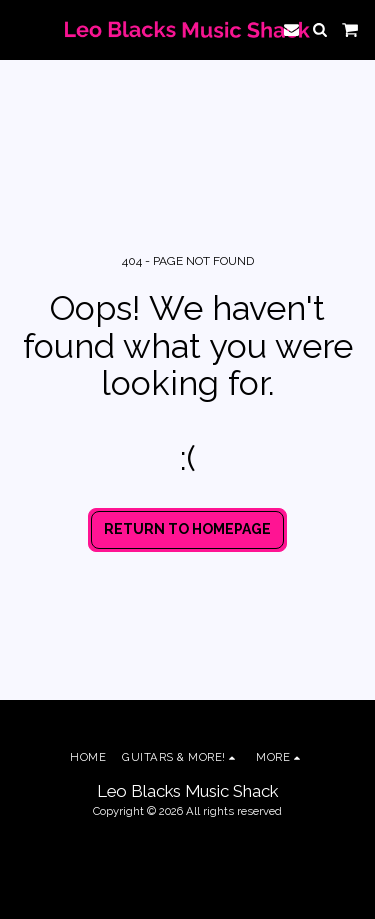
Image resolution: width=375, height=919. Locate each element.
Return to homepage (187, 529)
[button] (22, 29)
